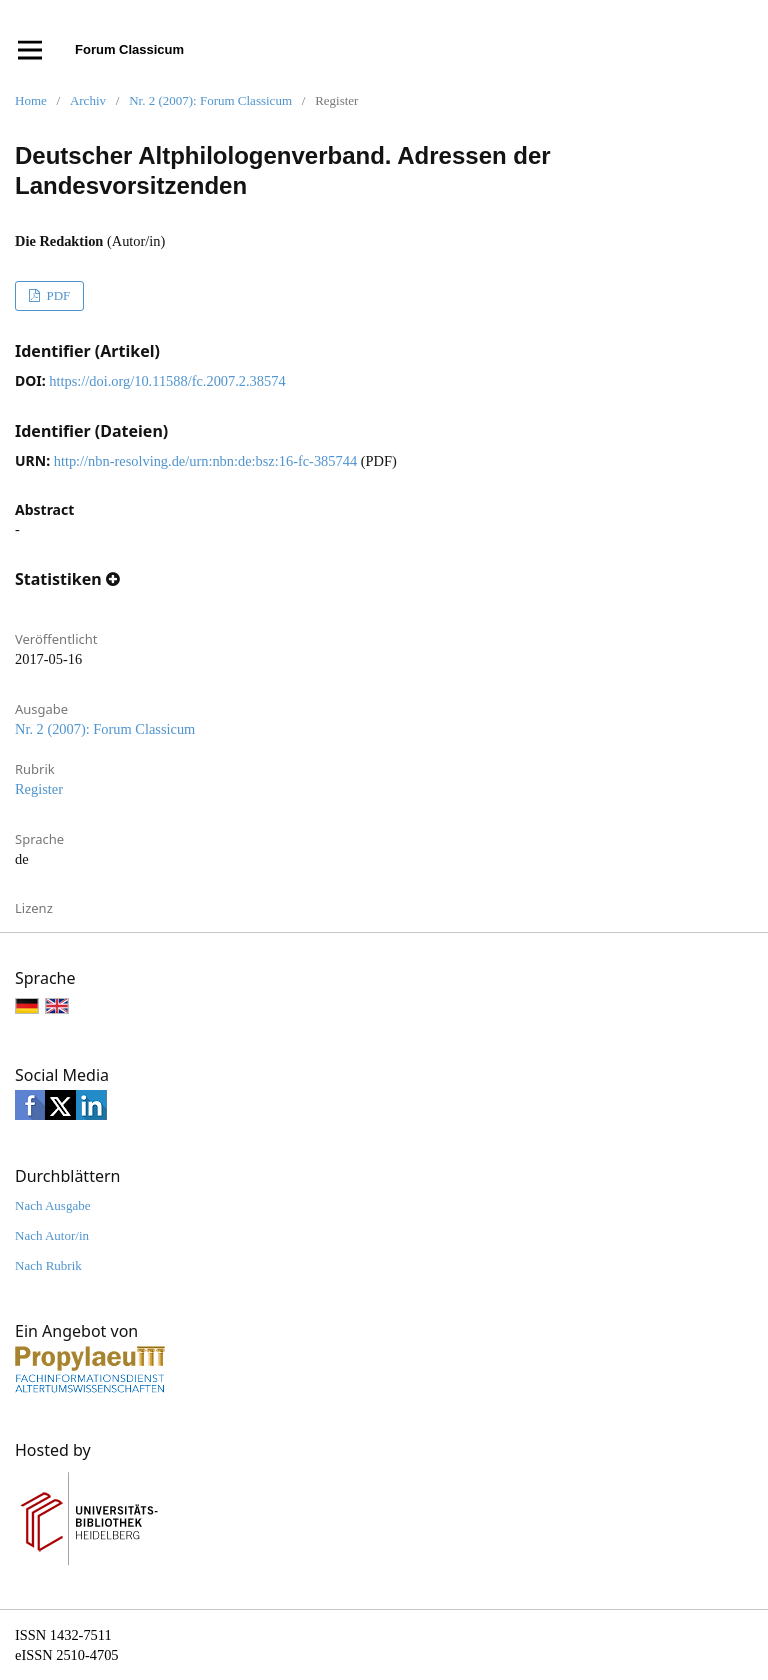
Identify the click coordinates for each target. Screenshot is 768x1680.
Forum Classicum (129, 49)
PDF (56, 295)
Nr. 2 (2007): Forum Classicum (210, 100)
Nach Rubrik (48, 1265)
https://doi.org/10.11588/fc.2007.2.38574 (167, 381)
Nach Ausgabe (52, 1205)
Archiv (88, 100)
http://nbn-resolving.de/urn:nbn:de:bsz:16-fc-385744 (205, 461)
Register (39, 789)
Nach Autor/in (52, 1235)
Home (31, 100)
